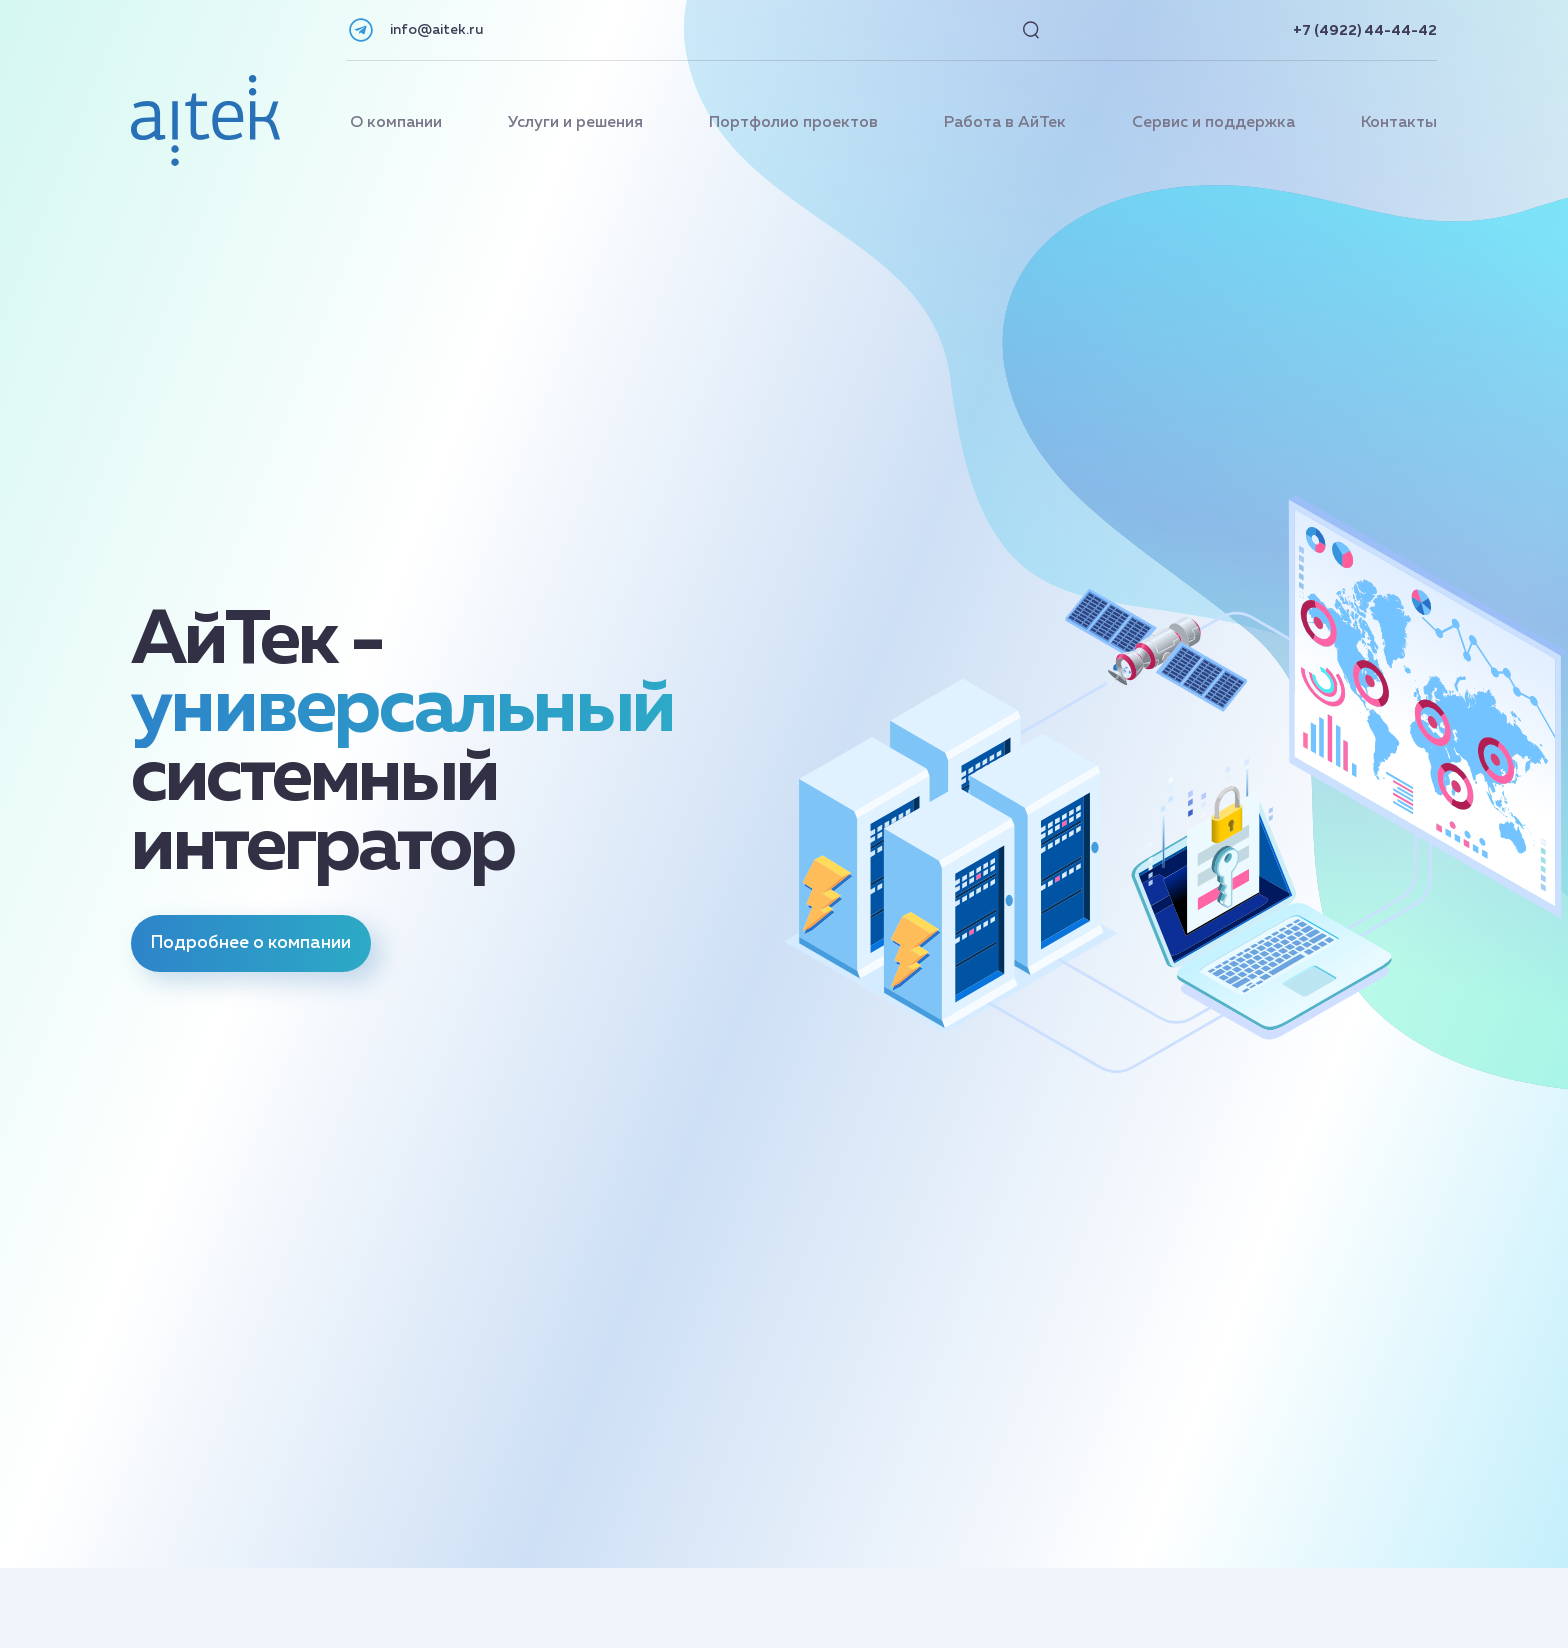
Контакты (1399, 123)
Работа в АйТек (1005, 123)
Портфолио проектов (793, 123)
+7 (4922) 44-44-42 (1365, 31)
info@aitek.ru (436, 30)
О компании (396, 123)
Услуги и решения (575, 123)
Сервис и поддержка (1213, 123)
